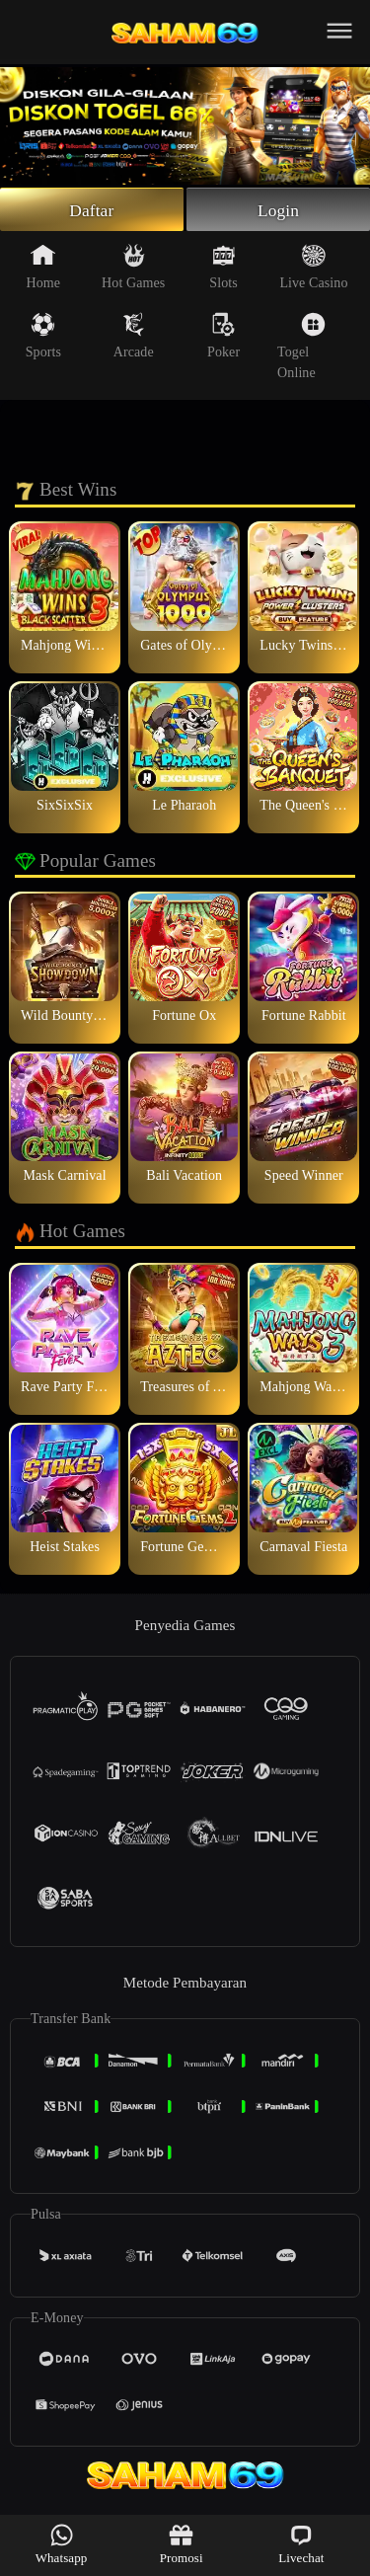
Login (278, 210)
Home (44, 268)
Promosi (181, 2544)
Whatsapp (62, 2544)
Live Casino (313, 268)
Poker (223, 337)
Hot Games (133, 268)
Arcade (133, 337)
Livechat (301, 2544)
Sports (43, 337)
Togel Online (301, 348)
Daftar (92, 210)
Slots (223, 268)
